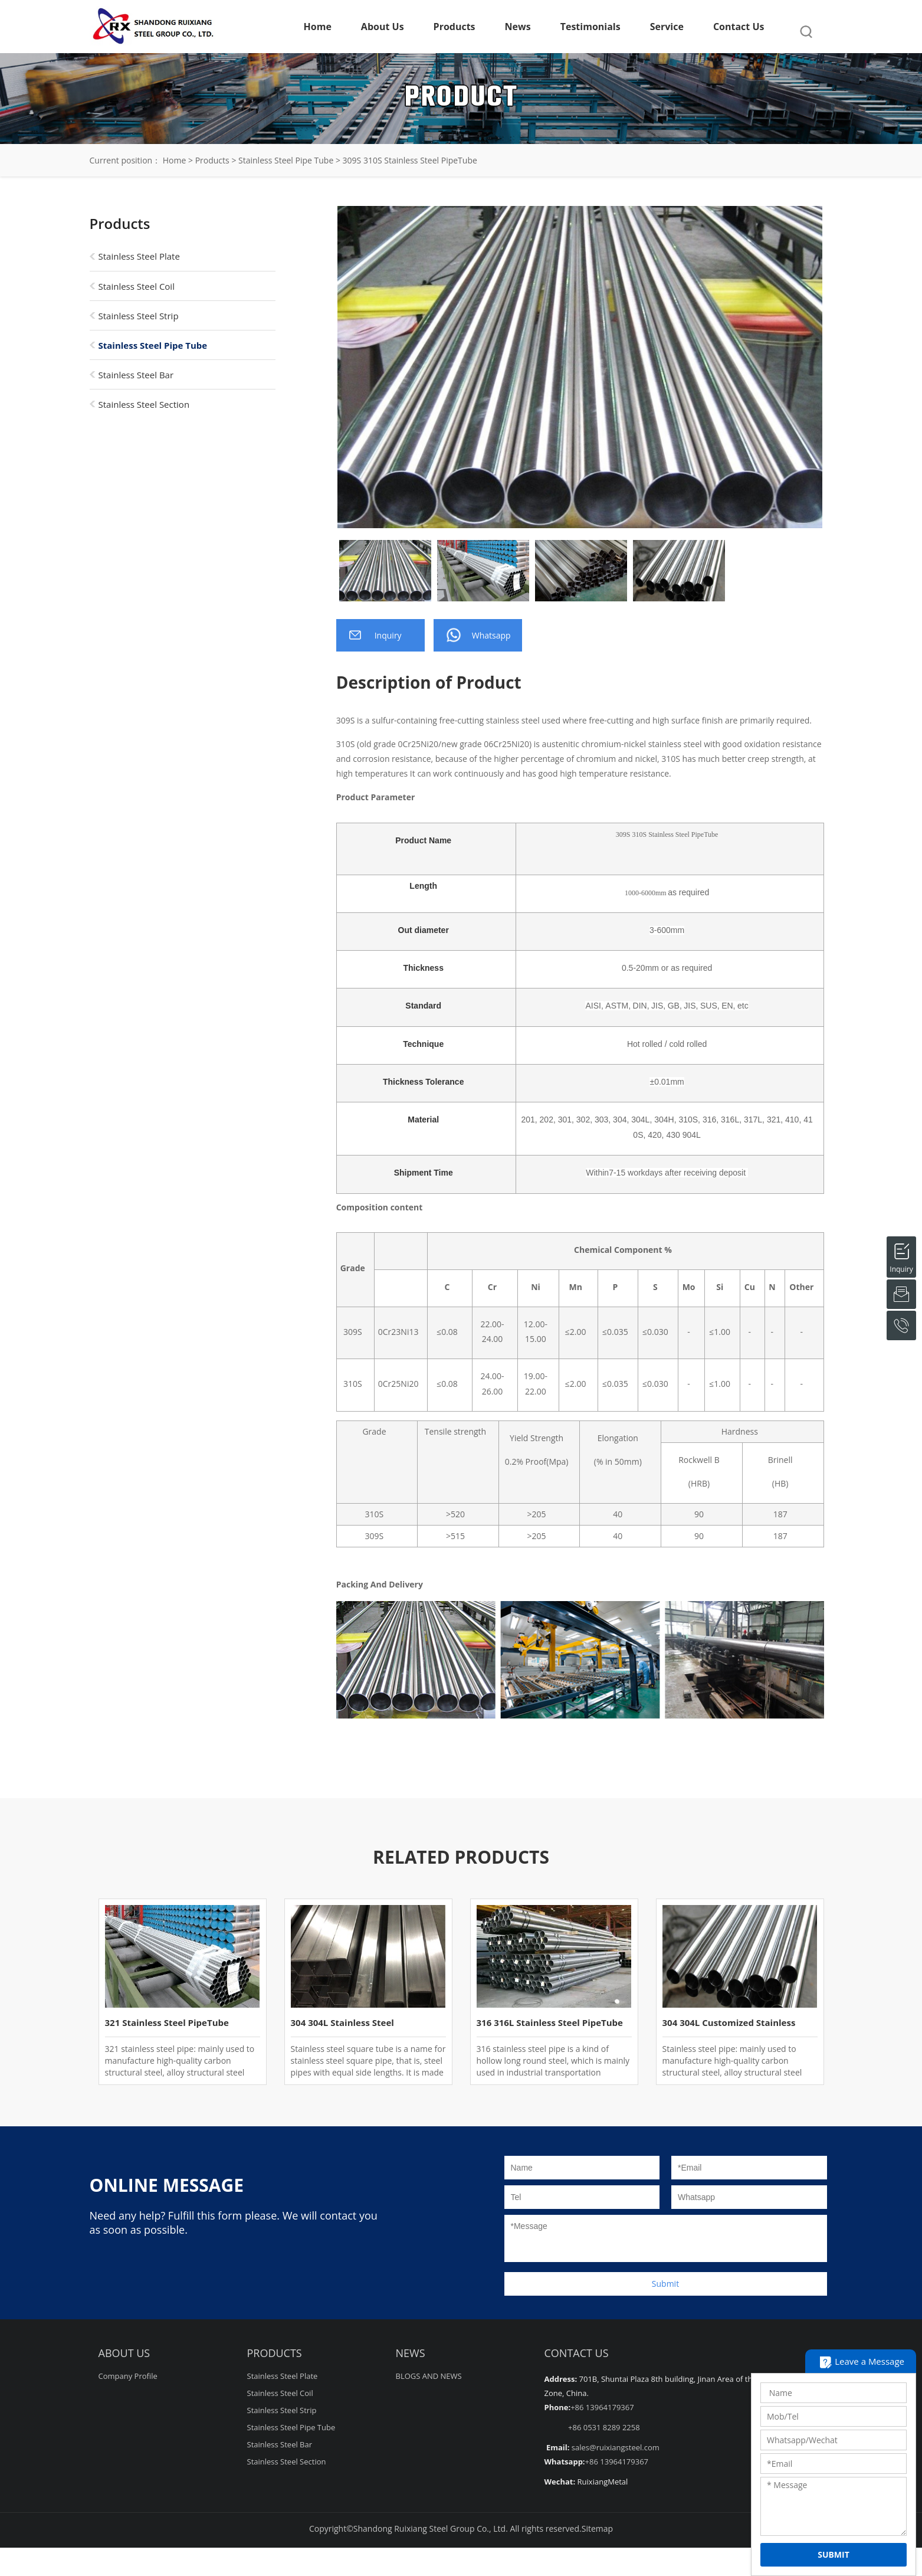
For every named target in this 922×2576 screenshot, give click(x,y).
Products (454, 26)
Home (318, 26)
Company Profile (128, 2376)
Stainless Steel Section (144, 404)
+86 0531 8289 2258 (604, 2427)
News (518, 26)
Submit (665, 2283)
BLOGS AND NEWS (429, 2376)
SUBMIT (833, 2554)
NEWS (410, 2353)
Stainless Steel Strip (139, 316)
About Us (382, 26)
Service (667, 26)
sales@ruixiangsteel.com (615, 2447)
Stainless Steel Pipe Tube (285, 160)
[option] (580, 367)
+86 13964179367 (602, 2407)
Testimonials (590, 26)
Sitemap (597, 2528)
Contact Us (738, 26)
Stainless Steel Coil (137, 286)
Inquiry (901, 1249)
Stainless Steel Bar (136, 375)
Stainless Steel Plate (139, 256)
